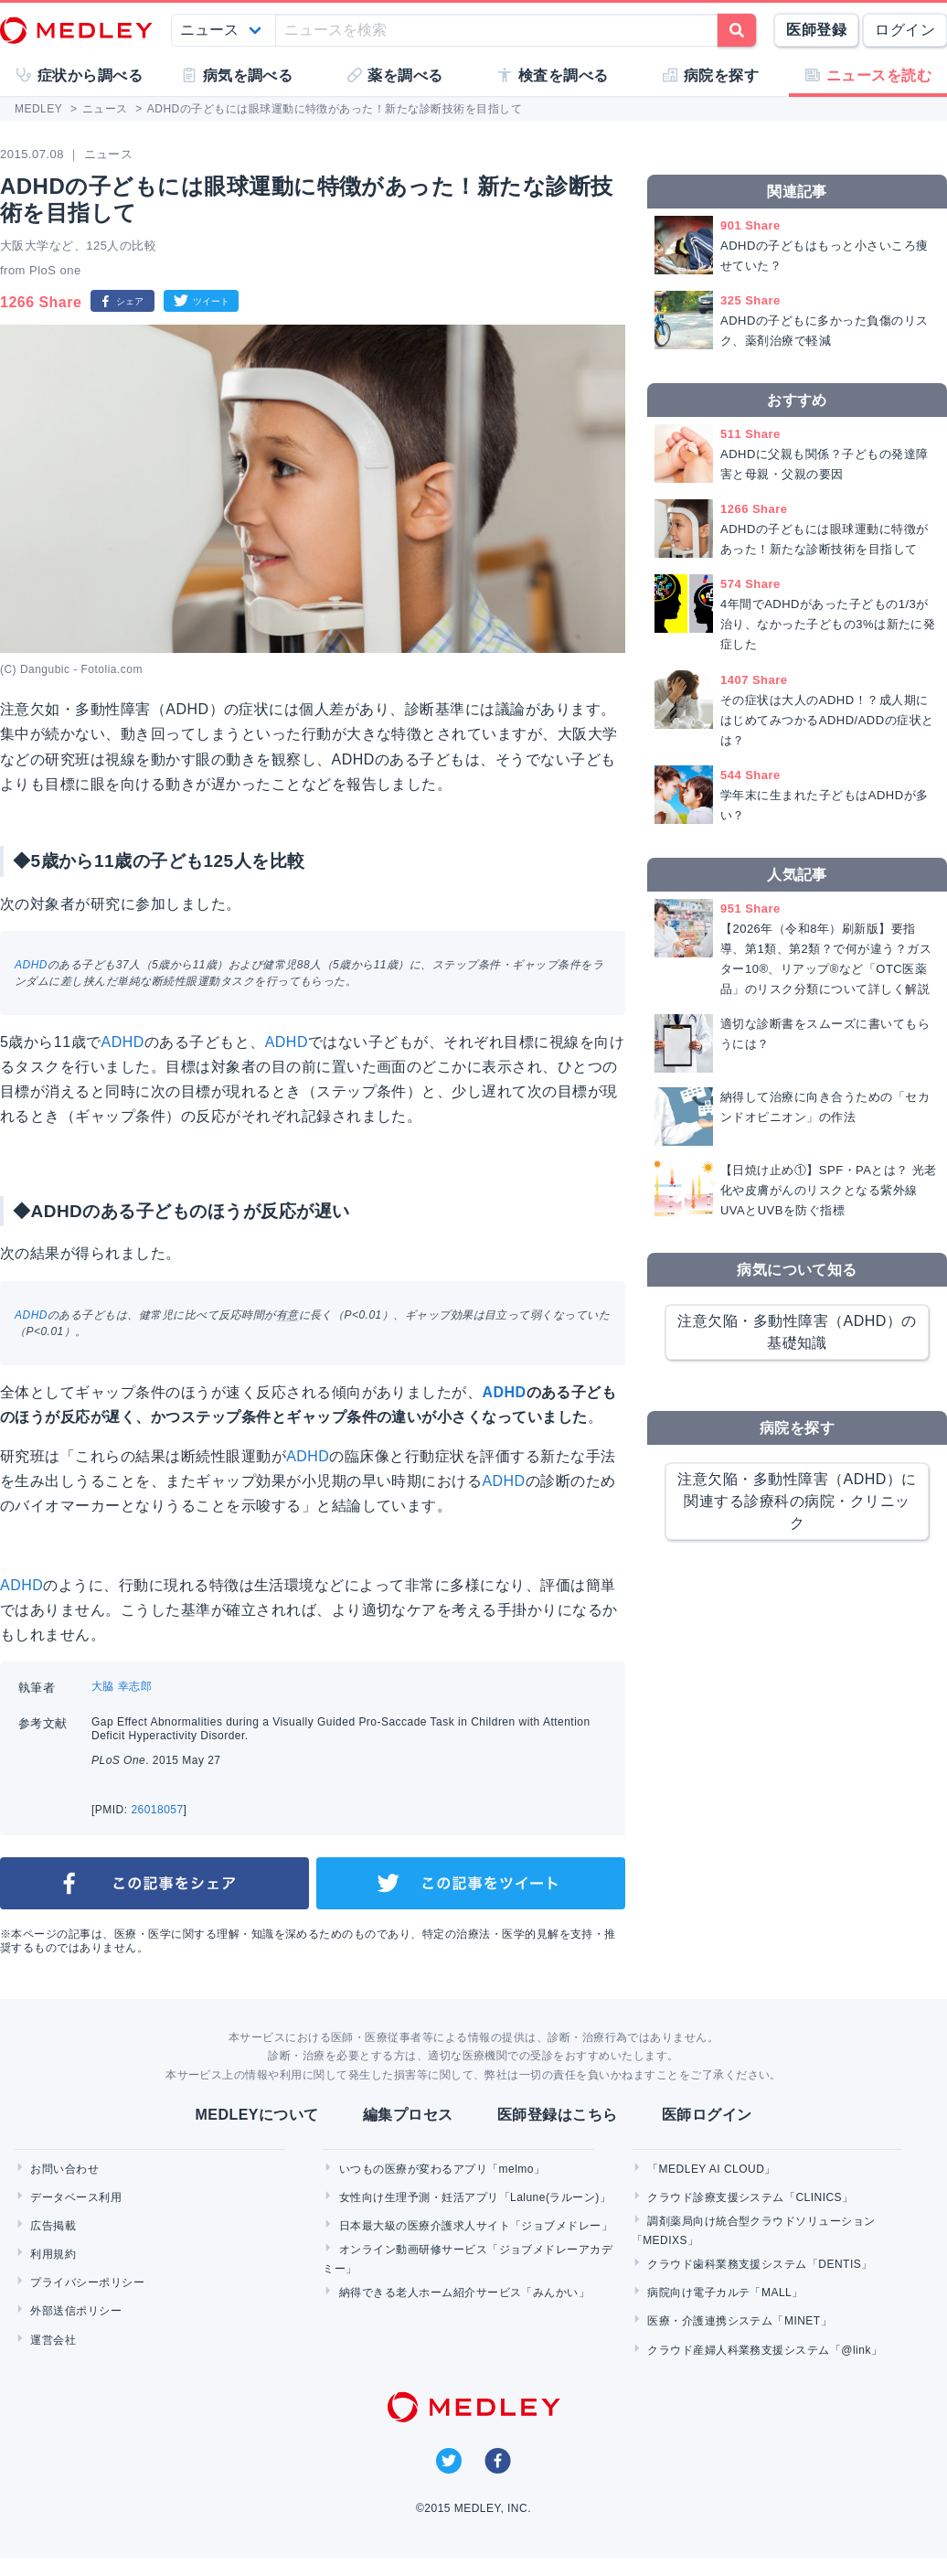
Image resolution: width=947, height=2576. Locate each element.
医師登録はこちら (557, 2114)
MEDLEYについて (256, 2114)
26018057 (157, 1809)
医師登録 (816, 29)
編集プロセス (408, 2114)
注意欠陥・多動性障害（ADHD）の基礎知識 (797, 1332)
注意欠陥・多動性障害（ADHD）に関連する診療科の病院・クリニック (797, 1501)
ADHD (31, 964)
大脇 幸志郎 (121, 1686)
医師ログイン (707, 2114)
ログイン (905, 29)
